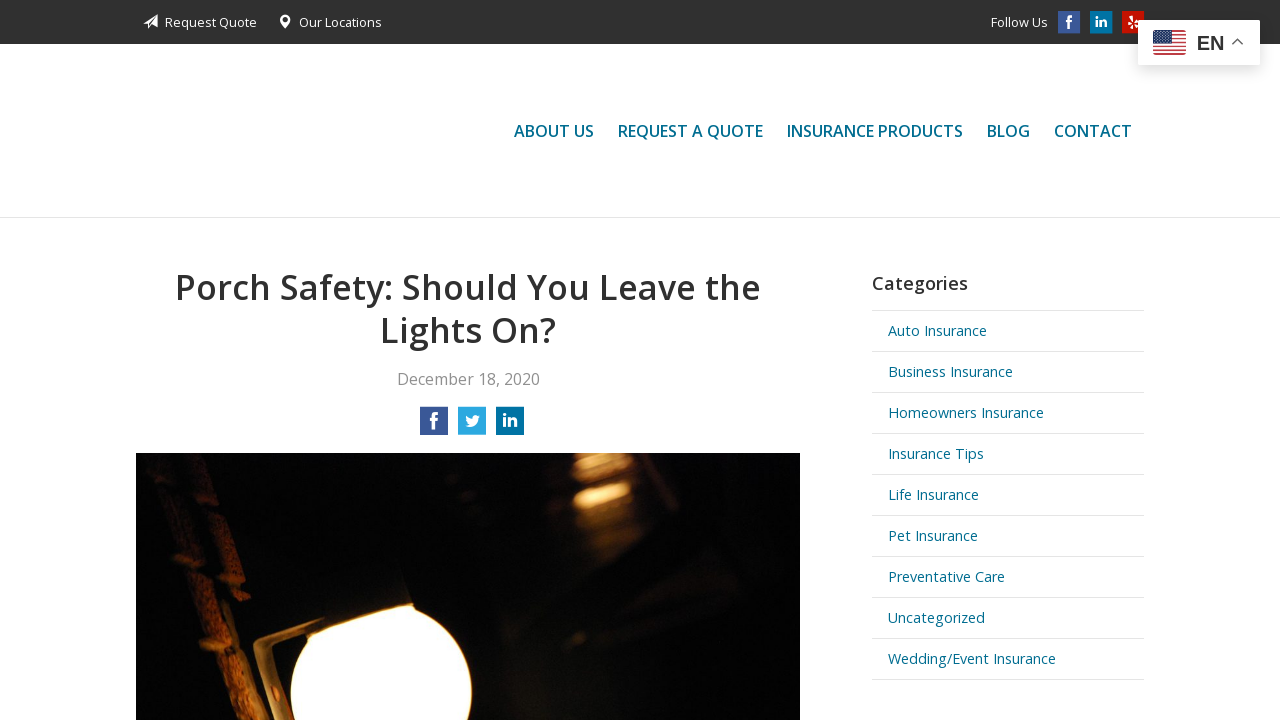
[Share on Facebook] (434, 427)
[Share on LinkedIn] (510, 427)
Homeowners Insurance (966, 412)
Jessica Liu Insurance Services (196, 130)
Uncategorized (936, 617)
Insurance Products (875, 131)
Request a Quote (690, 131)
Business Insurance (950, 371)
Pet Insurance (933, 535)
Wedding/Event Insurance (972, 658)
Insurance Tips (936, 453)
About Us (554, 131)
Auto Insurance (937, 330)
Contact (1093, 131)
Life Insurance (933, 494)
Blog (1008, 131)
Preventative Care (946, 576)
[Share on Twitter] (472, 427)
